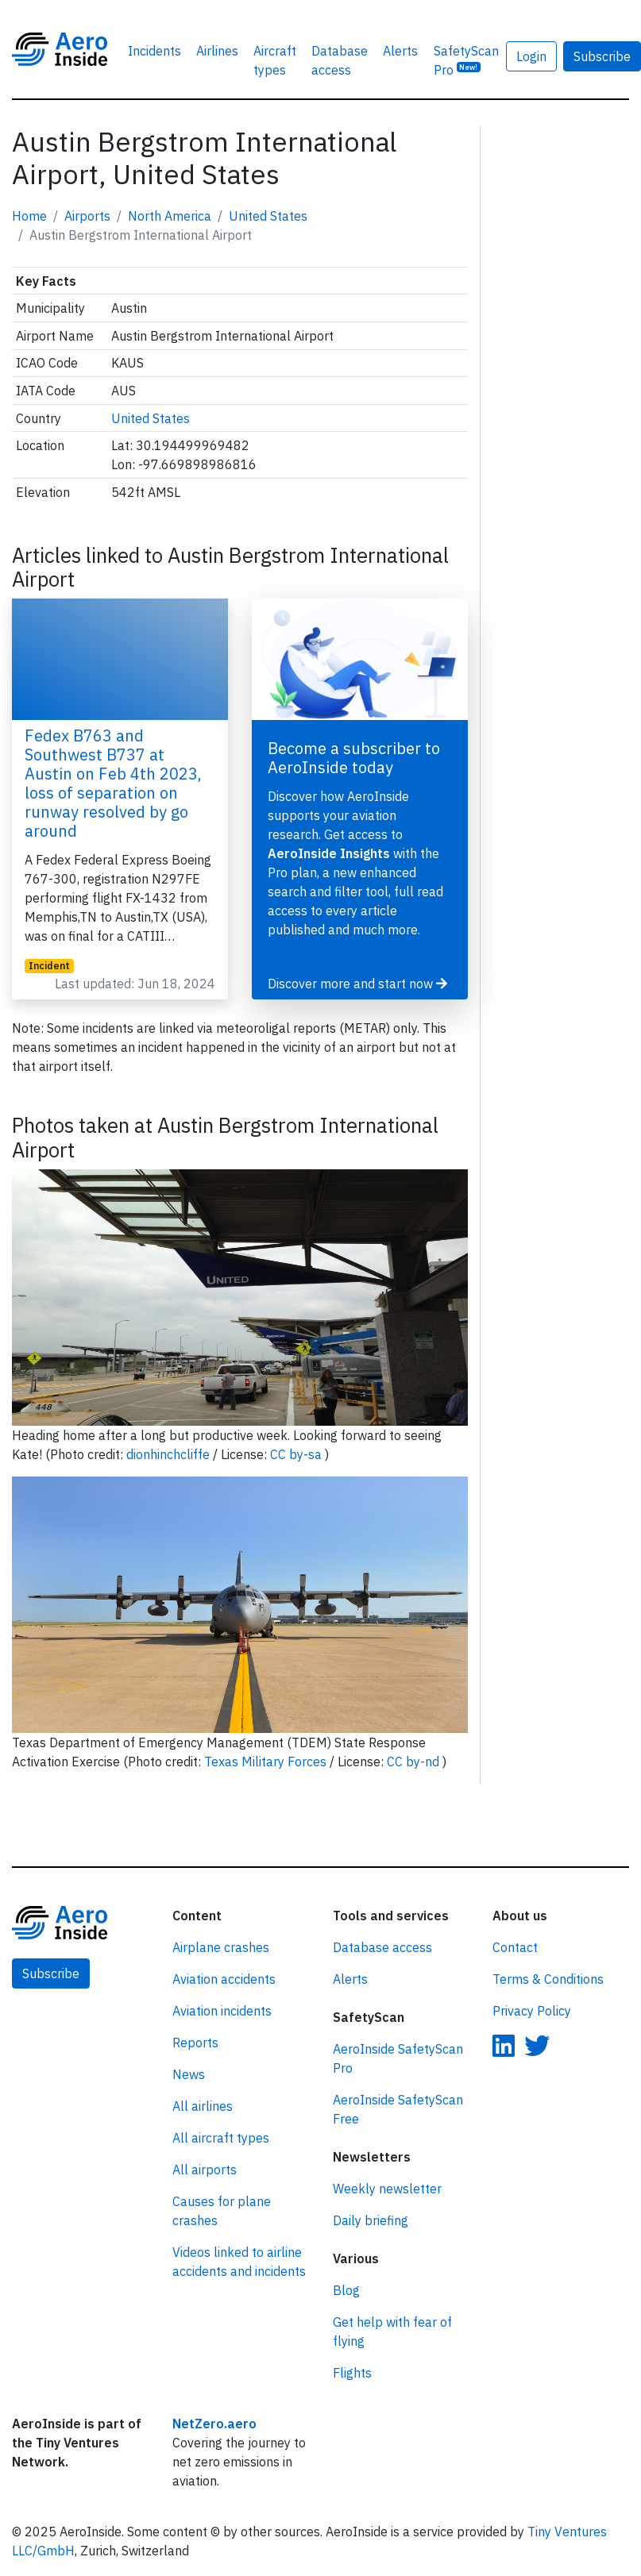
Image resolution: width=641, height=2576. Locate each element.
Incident (49, 966)
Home (29, 216)
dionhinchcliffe (169, 1454)
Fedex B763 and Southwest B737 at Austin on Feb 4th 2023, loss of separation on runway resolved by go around (113, 783)
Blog (346, 2290)
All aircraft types (220, 2138)
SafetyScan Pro (466, 60)
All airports (204, 2169)
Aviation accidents (224, 1979)
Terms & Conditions (548, 1979)
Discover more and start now (357, 984)
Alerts (400, 51)
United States (268, 216)
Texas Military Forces (267, 1761)
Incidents (154, 51)
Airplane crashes (220, 1947)
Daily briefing (370, 2220)
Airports (87, 216)
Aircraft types (274, 60)
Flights (352, 2373)
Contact (515, 1947)
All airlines (202, 2106)
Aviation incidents (222, 2011)
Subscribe (50, 1973)
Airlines (217, 51)
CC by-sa (297, 1454)
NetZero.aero (214, 2424)
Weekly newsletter (387, 2189)
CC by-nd (414, 1761)
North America (169, 216)
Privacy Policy (531, 2011)
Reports (195, 2042)
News (188, 2074)
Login (531, 56)
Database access (339, 60)
